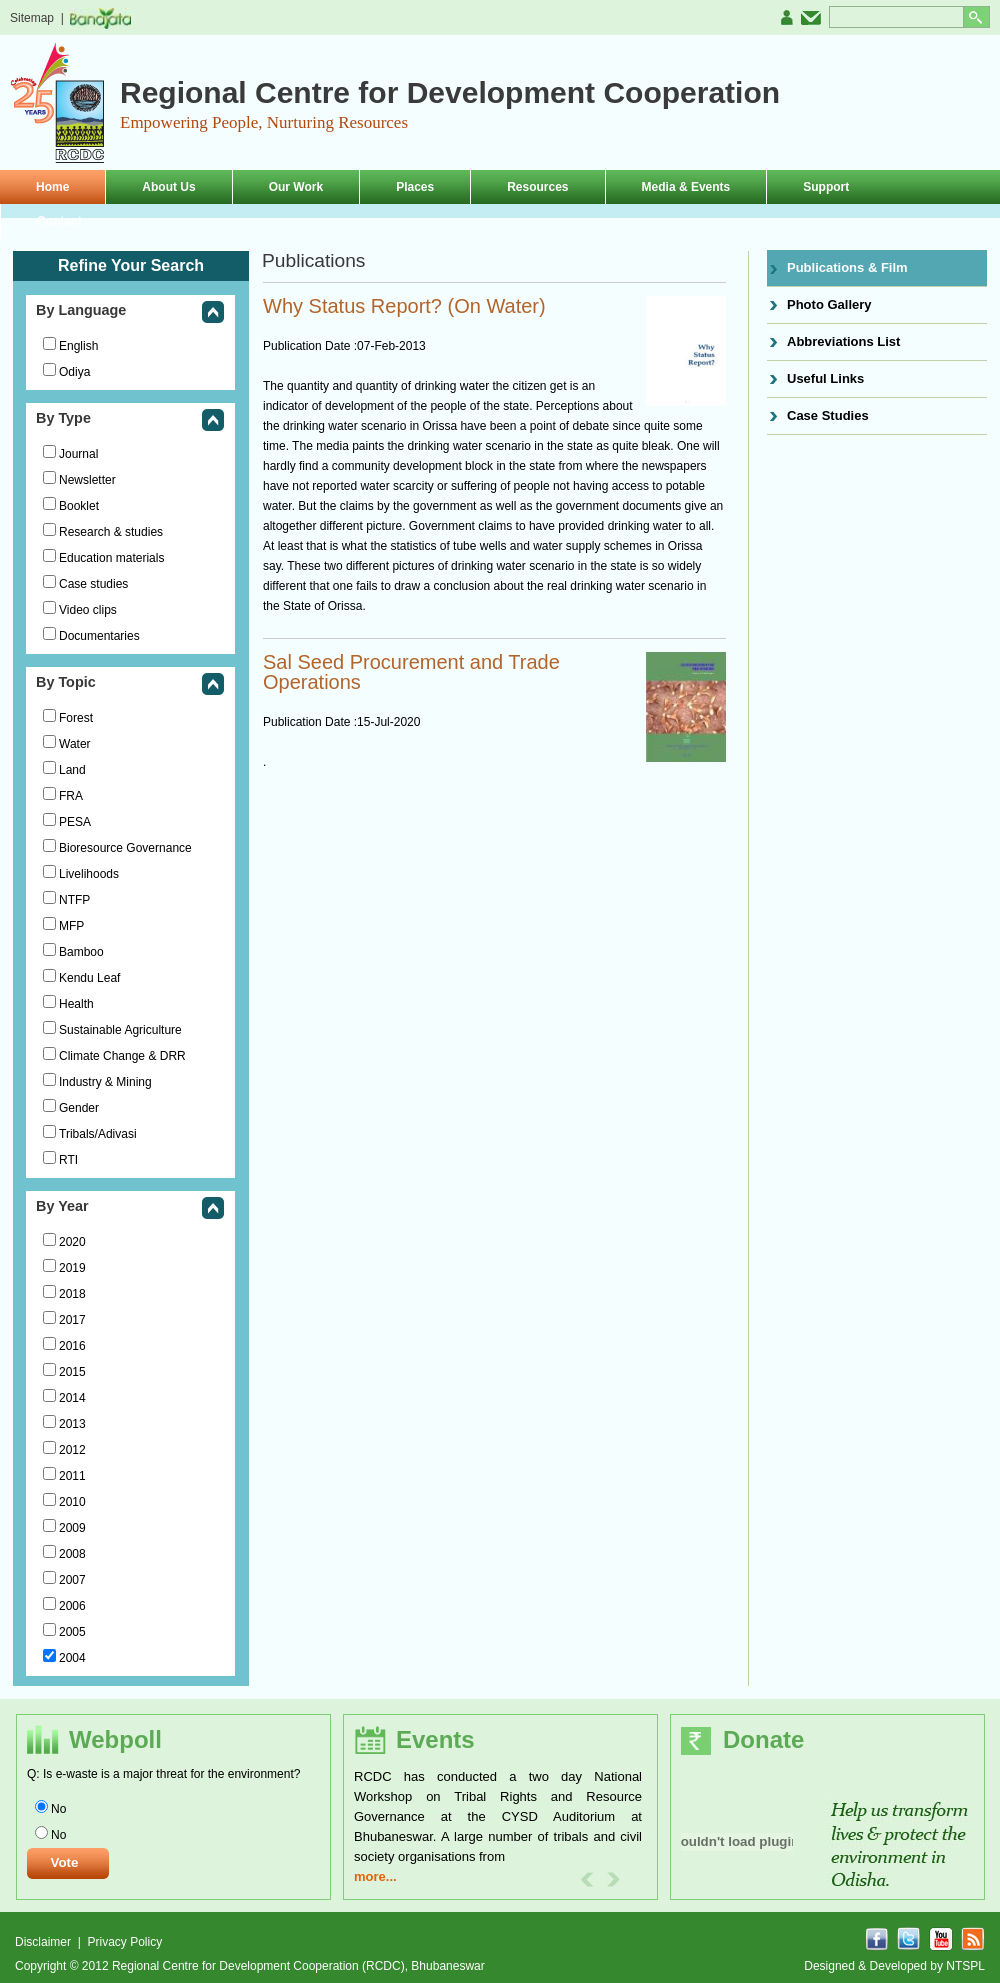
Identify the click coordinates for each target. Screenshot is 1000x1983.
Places (415, 187)
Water (75, 744)
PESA (75, 822)
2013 (72, 1424)
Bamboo (81, 952)
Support (826, 187)
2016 (72, 1346)
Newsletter (87, 480)
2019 (72, 1268)
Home (52, 187)
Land (72, 770)
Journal (78, 454)
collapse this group (213, 313)
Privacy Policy (124, 1942)
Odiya (74, 372)
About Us (168, 187)
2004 (72, 1658)
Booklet (79, 506)
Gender (79, 1108)
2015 (72, 1372)
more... (375, 1876)
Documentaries (99, 636)
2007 (72, 1580)
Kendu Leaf (89, 978)
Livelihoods (89, 874)
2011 (72, 1476)
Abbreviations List (843, 341)
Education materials (111, 558)
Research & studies (111, 532)
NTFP (74, 900)
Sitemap (32, 18)
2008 (72, 1554)
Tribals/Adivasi (98, 1134)
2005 (72, 1632)
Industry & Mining (105, 1082)
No (58, 1809)
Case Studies (828, 415)
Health (76, 1004)
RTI (68, 1160)
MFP (71, 926)
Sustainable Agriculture (120, 1030)
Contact (59, 221)
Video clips (88, 610)
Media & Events (686, 187)
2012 (72, 1450)
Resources (537, 187)
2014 (72, 1398)
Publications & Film (847, 267)
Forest (76, 718)
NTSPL (965, 1966)
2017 (72, 1320)
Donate (763, 1739)
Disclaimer (44, 1942)
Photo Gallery (829, 304)
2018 (72, 1294)
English (78, 346)
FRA (71, 796)
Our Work (296, 187)
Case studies (93, 584)
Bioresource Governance (125, 848)
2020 (72, 1242)
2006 (72, 1606)
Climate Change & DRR (122, 1056)
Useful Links (825, 378)
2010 (72, 1502)
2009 (72, 1528)
